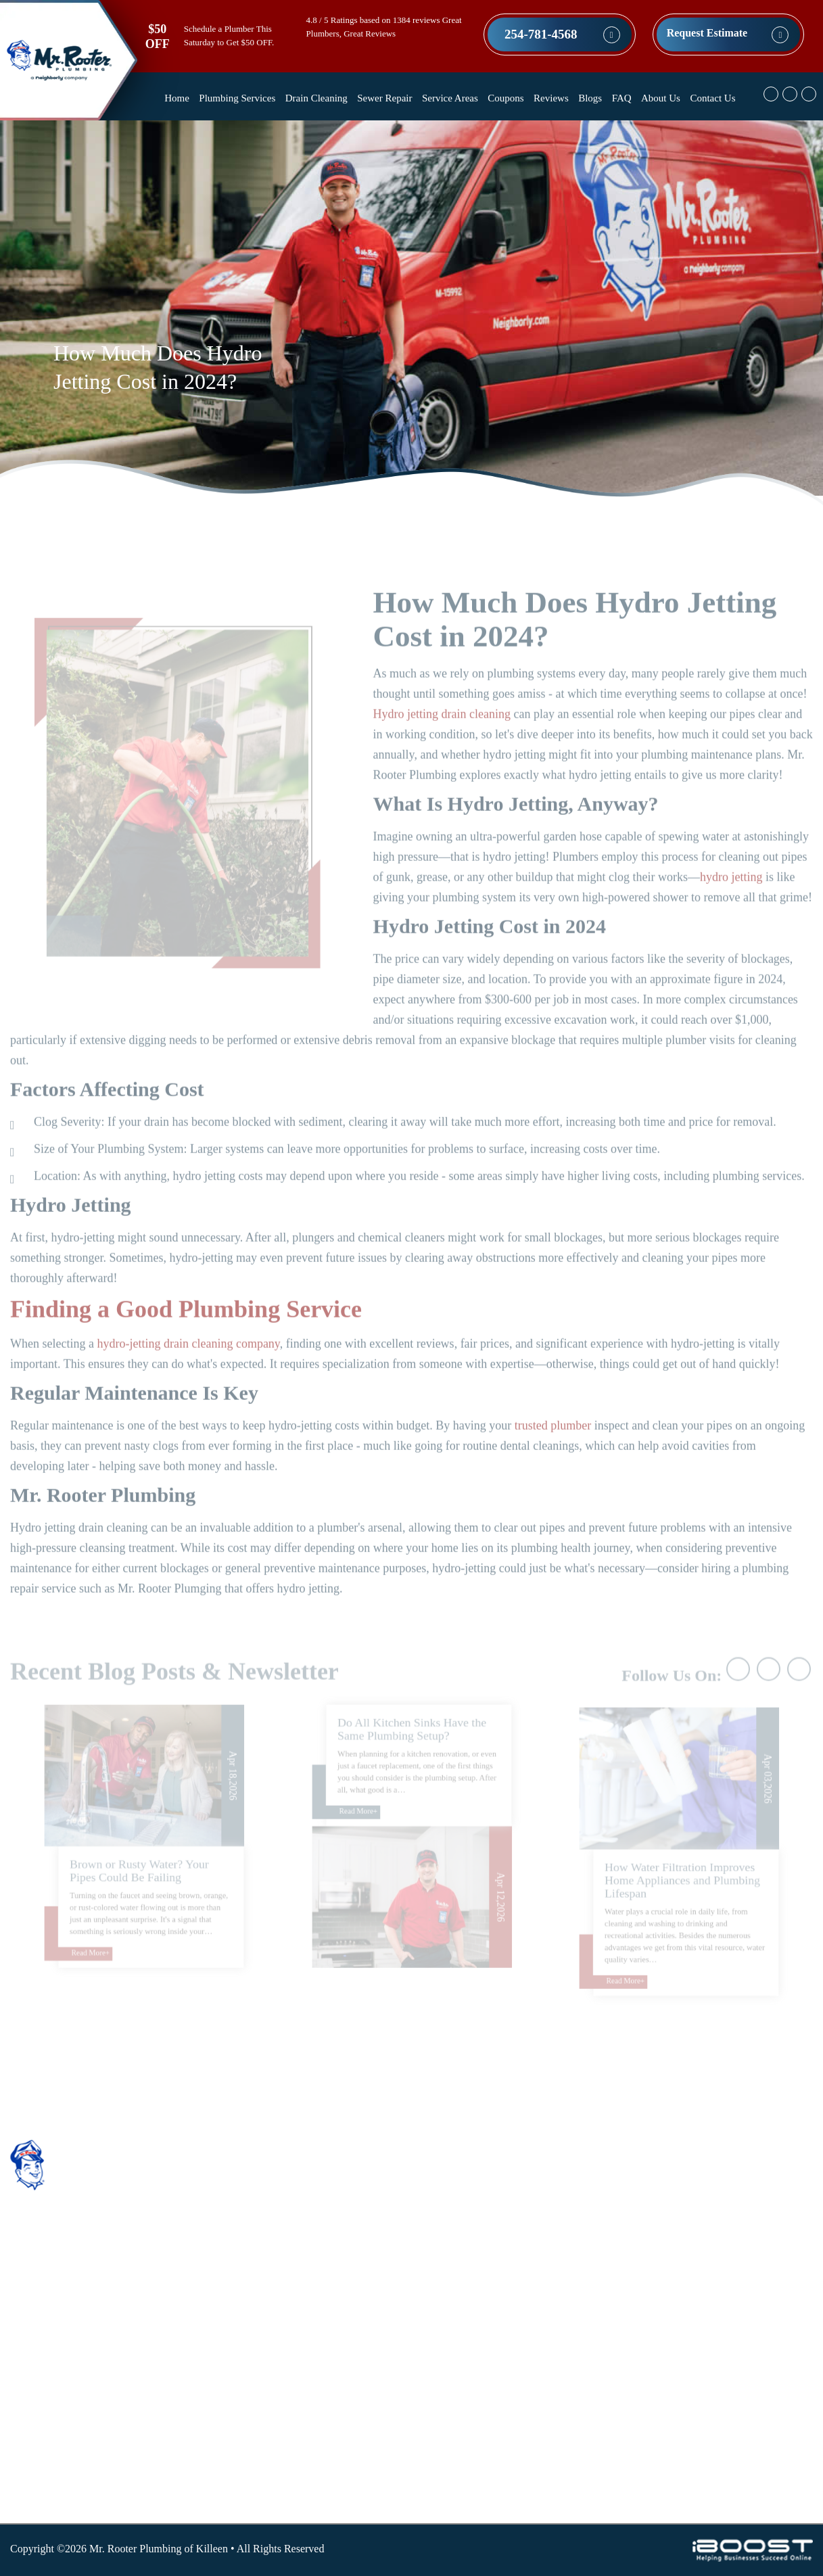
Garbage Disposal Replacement (510, 2302)
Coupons (505, 98)
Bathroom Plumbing (486, 2241)
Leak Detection (475, 2363)
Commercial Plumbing (491, 2262)
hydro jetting (731, 906)
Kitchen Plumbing (481, 2322)
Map (741, 2198)
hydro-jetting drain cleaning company (188, 1373)
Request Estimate (707, 33)
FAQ (622, 98)
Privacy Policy (312, 2404)
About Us (660, 98)
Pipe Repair (467, 2383)
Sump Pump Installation (494, 2444)
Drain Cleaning (316, 98)
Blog (291, 2322)
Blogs (590, 98)
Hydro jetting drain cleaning (442, 743)
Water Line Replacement (495, 2221)
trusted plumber (553, 1454)
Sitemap (298, 2444)
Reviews (551, 98)
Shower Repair (474, 2180)
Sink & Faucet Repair (489, 2343)
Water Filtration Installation (501, 2201)
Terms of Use (310, 2424)
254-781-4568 (541, 34)
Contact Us (712, 98)
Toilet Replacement (484, 2464)
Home (176, 98)
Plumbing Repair (478, 2404)
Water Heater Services (490, 2485)
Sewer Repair (384, 98)
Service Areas (450, 98)
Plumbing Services (237, 98)
